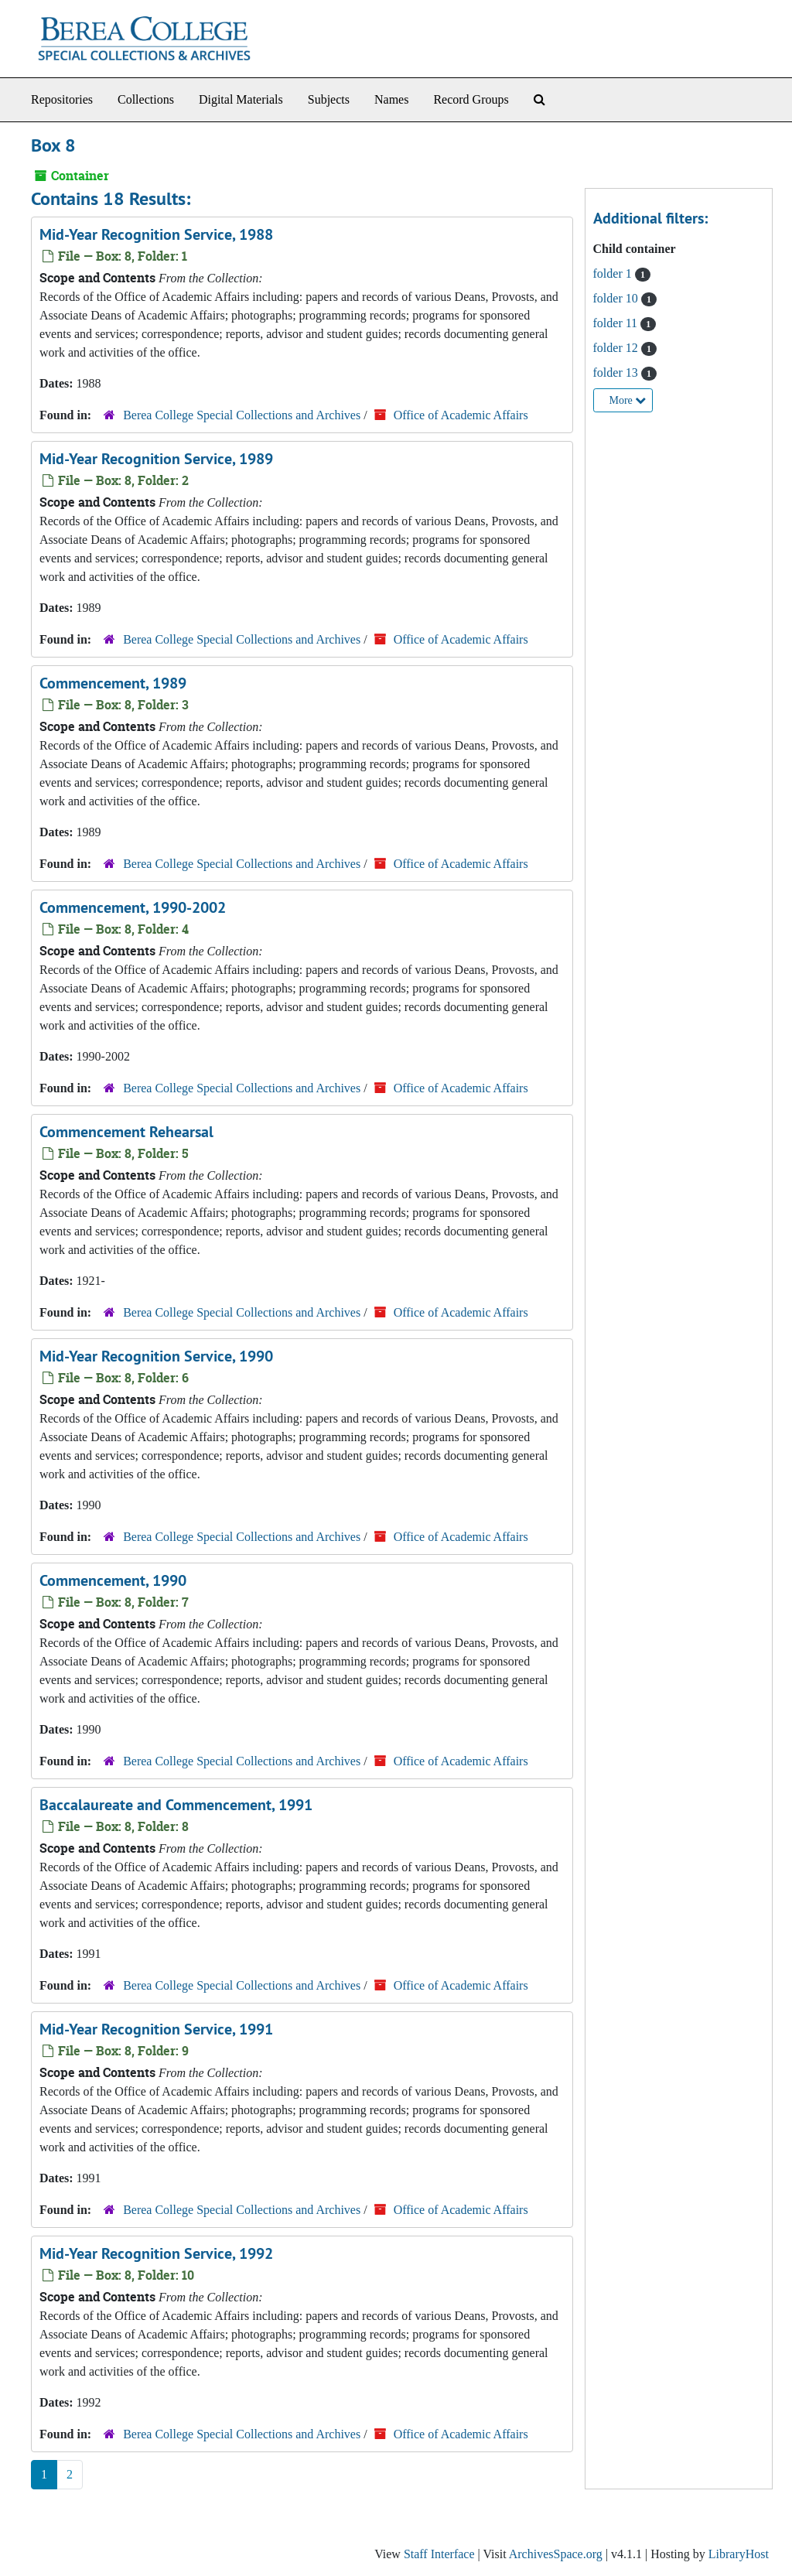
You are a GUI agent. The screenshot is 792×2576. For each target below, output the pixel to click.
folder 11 (617, 323)
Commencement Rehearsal (126, 1132)
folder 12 (617, 347)
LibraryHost (738, 2554)
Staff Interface (439, 2554)
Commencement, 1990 (112, 1580)
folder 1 (614, 273)
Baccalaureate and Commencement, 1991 (175, 1805)
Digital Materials (241, 99)
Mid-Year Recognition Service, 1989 (156, 459)
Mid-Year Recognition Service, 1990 (156, 1356)
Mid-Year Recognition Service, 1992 (156, 2253)
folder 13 (617, 372)
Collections (146, 99)
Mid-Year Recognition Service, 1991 (156, 2029)
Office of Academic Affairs (461, 415)
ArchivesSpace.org (556, 2554)
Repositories (62, 99)
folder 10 (617, 298)
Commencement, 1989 (112, 683)
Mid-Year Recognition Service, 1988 (156, 234)
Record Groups (470, 99)
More (628, 400)
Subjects (329, 99)
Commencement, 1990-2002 (132, 907)
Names (391, 99)
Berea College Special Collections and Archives (241, 415)
